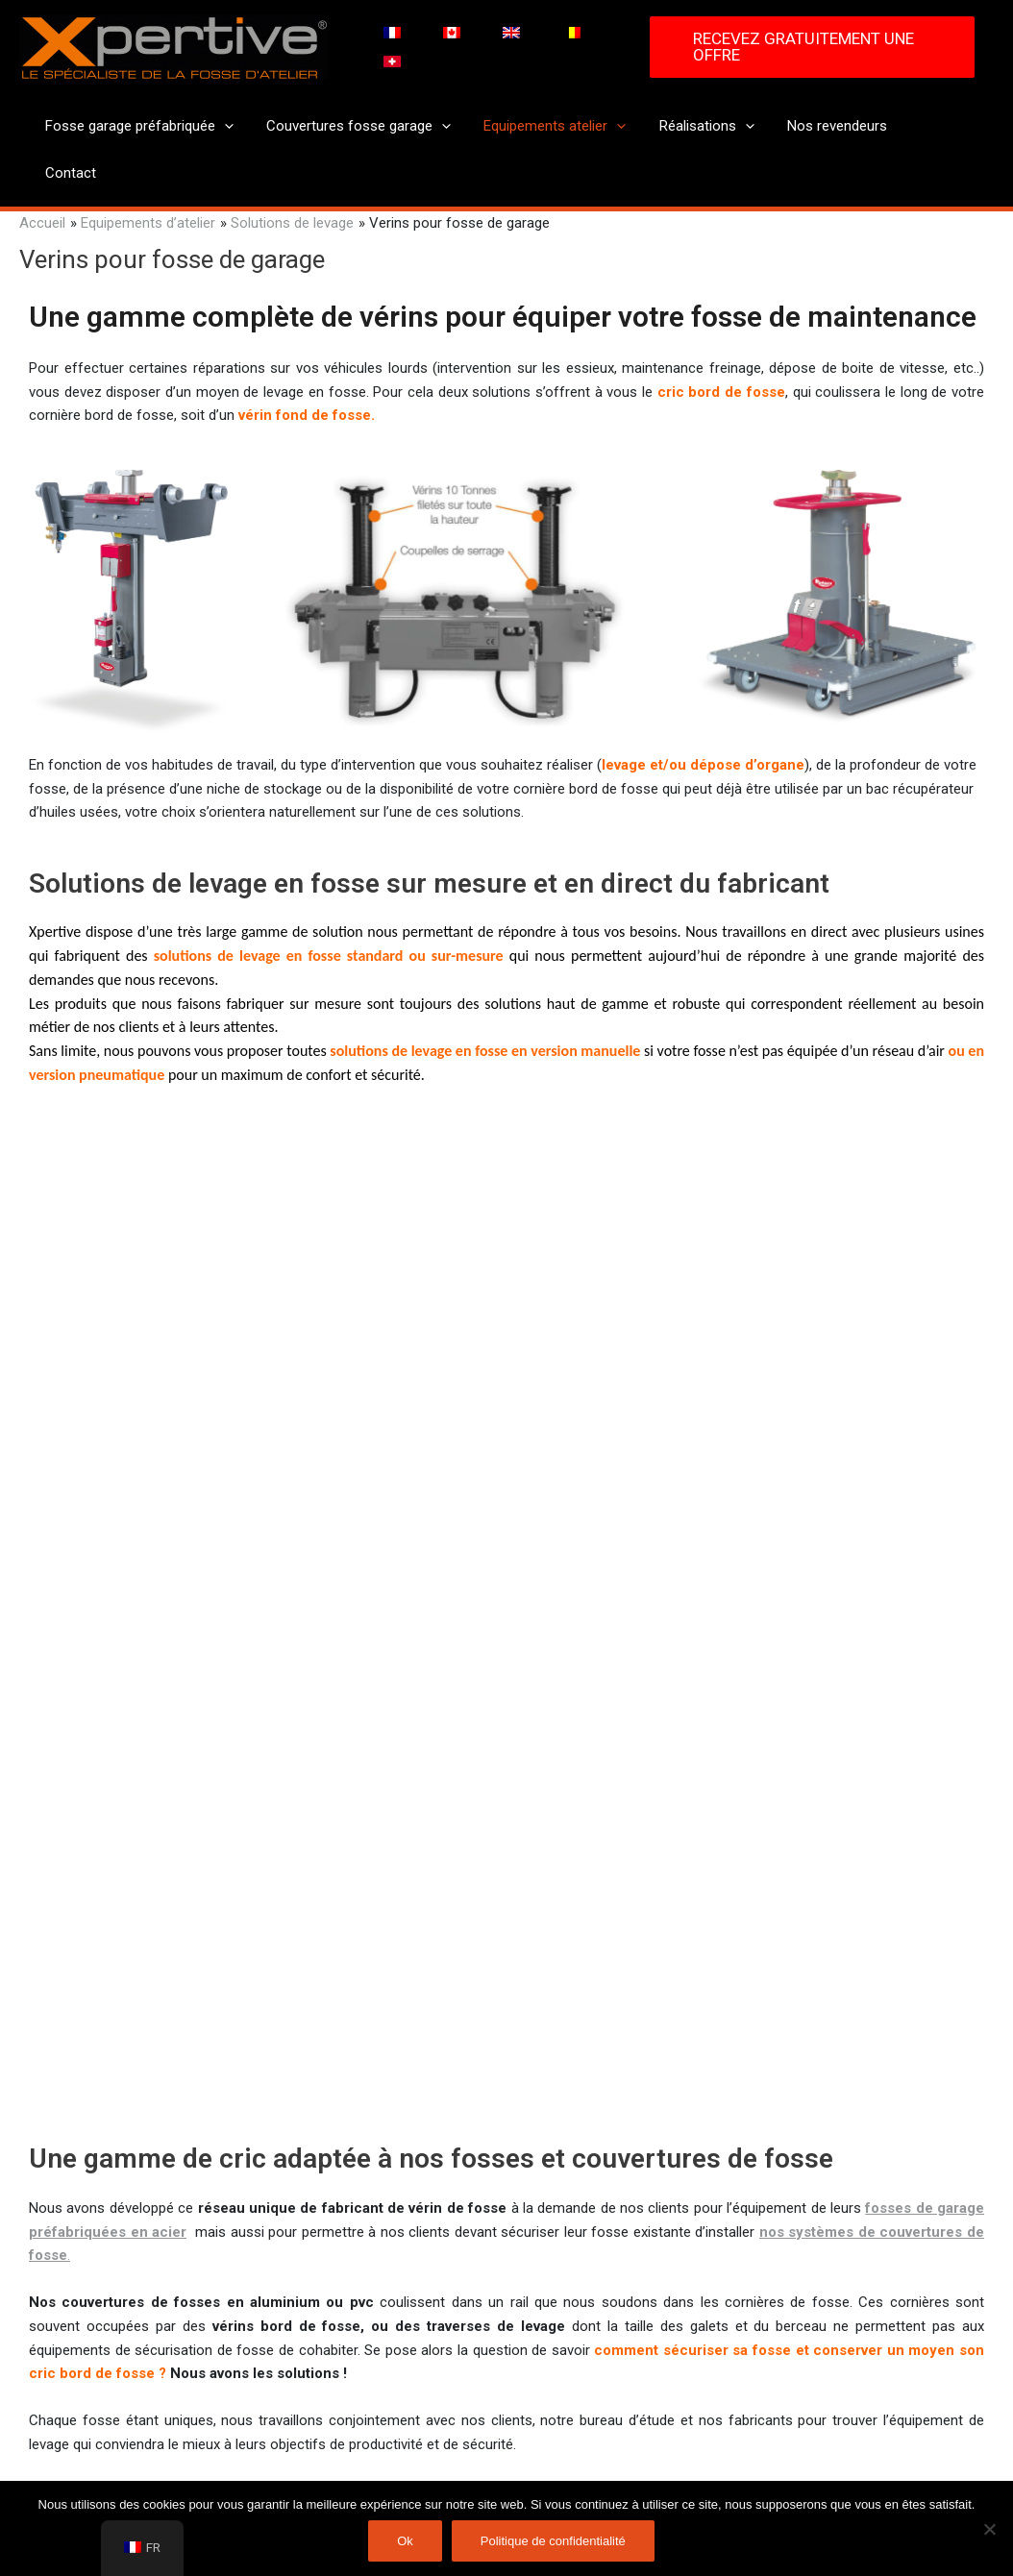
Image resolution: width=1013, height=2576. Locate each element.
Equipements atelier (555, 126)
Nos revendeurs (829, 126)
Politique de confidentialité (553, 2541)
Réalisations (703, 126)
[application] (233, 126)
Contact (933, 126)
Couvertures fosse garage (363, 126)
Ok (405, 2541)
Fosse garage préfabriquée (148, 126)
